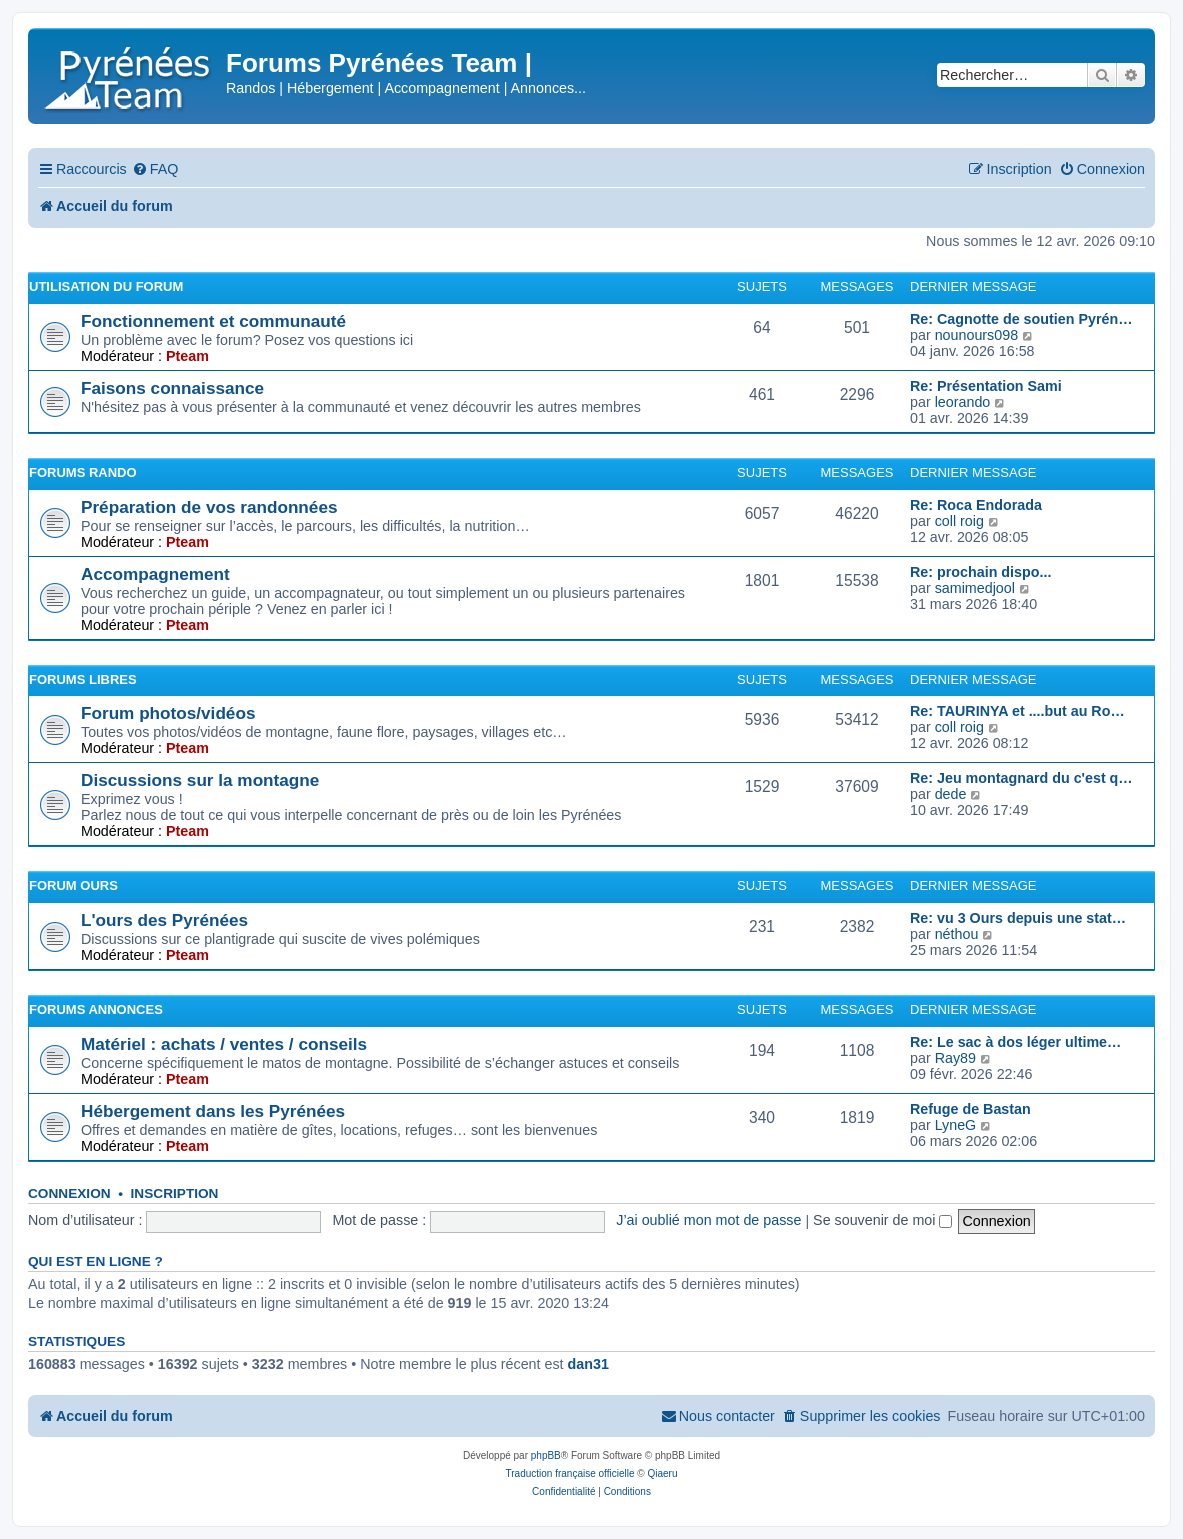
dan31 (588, 1364)
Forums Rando (83, 472)
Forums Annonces (96, 1009)
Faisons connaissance (172, 388)
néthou (957, 934)
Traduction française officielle (570, 1473)
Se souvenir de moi (882, 1220)
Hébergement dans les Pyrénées (213, 1111)
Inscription (175, 1193)
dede (951, 794)
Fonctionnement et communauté (213, 321)
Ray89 (955, 1058)
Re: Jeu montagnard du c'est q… (1021, 778)
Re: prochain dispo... (980, 572)
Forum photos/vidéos (168, 713)
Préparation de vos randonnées (209, 507)
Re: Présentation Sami (986, 386)
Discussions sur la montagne (200, 780)
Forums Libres (83, 679)
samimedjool (975, 588)
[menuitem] (155, 169)
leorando (963, 402)
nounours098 (976, 335)
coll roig (959, 521)
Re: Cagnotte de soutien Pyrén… (1021, 319)
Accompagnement (155, 574)
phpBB (546, 1455)
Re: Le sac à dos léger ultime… (1015, 1042)
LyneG (956, 1125)
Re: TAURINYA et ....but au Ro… (1017, 711)
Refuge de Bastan (970, 1109)
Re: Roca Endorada (976, 505)
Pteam (187, 356)
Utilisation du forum (106, 286)
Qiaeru (662, 1473)
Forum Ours (73, 885)
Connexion (69, 1193)
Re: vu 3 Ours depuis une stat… (1018, 918)
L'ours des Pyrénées (164, 920)
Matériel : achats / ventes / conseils (224, 1044)
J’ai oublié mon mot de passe (708, 1220)
